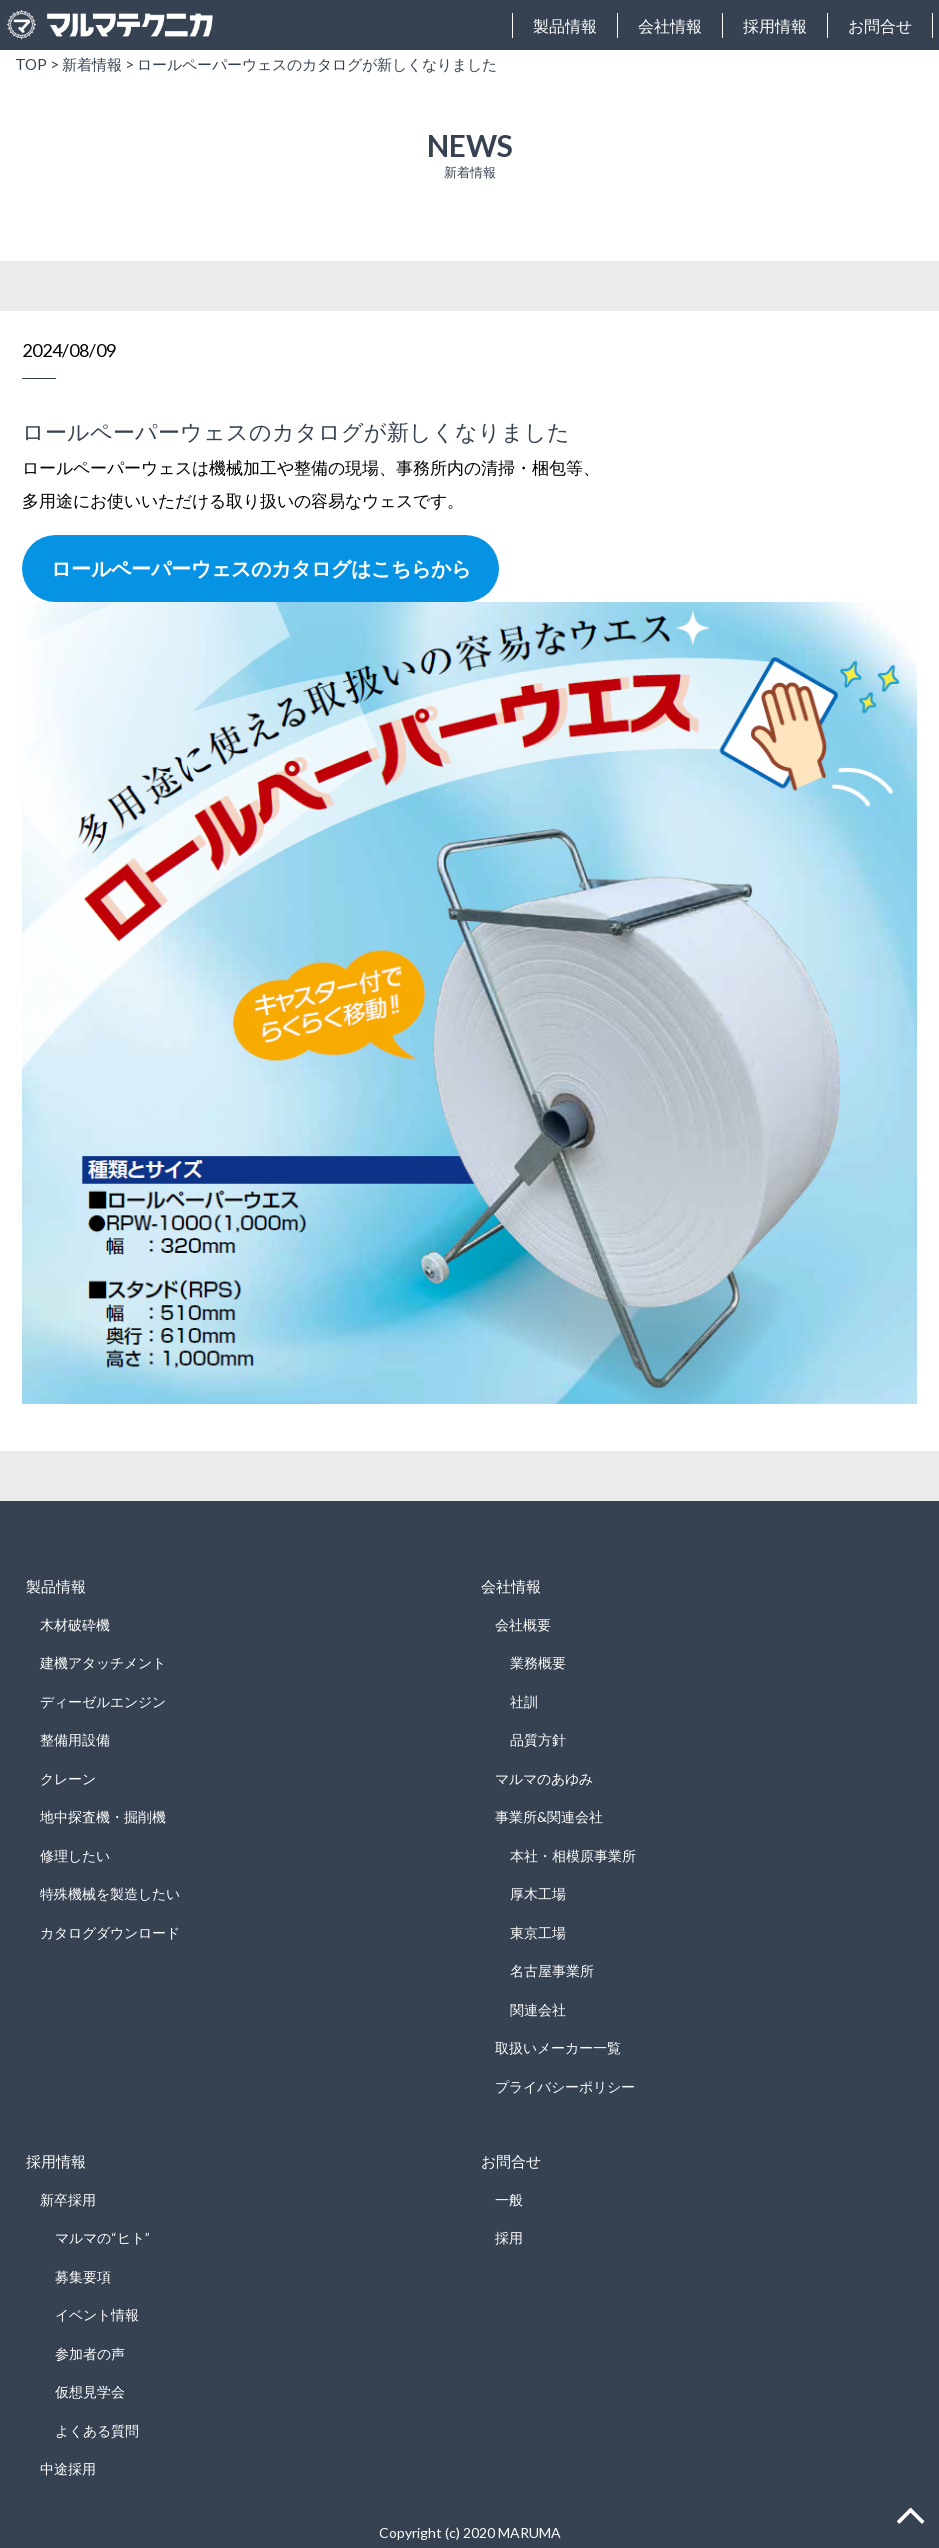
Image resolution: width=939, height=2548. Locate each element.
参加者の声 (90, 2353)
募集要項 (83, 2276)
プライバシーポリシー (565, 2086)
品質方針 (538, 1739)
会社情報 (670, 25)
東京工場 (538, 1932)
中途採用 (68, 2468)
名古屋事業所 (552, 1970)
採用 (509, 2237)
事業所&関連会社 (549, 1816)
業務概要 (538, 1662)
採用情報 (775, 25)
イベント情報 (97, 2314)
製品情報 (565, 25)
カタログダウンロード (110, 1932)
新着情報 (92, 64)
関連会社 (538, 2009)
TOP (31, 64)
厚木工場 (538, 1893)
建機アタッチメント (103, 1662)
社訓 (524, 1701)
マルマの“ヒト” (102, 2237)
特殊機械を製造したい (110, 1893)
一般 (509, 2199)
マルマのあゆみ (544, 1778)
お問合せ (880, 25)
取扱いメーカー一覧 (558, 2047)
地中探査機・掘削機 (103, 1816)
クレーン (68, 1778)
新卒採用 (68, 2199)
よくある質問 (97, 2430)
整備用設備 (75, 1739)
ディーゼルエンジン (103, 1701)
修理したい (75, 1855)
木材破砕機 (75, 1624)
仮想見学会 (90, 2391)
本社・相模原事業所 (573, 1855)
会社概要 (523, 1624)
